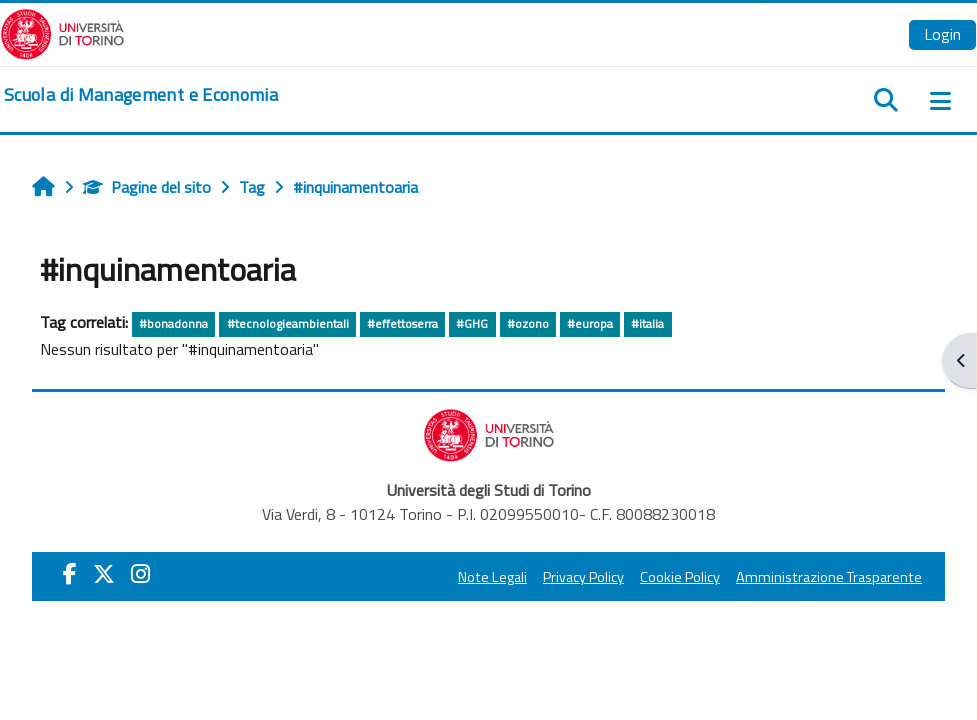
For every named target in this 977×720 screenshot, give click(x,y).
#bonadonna (173, 323)
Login (942, 34)
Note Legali (492, 577)
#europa (590, 323)
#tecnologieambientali (288, 323)
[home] (141, 95)
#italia (647, 323)
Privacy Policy (583, 577)
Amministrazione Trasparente (829, 577)
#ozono (528, 323)
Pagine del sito (147, 187)
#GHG (472, 323)
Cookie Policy (680, 577)
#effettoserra (402, 323)
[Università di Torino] (62, 32)
